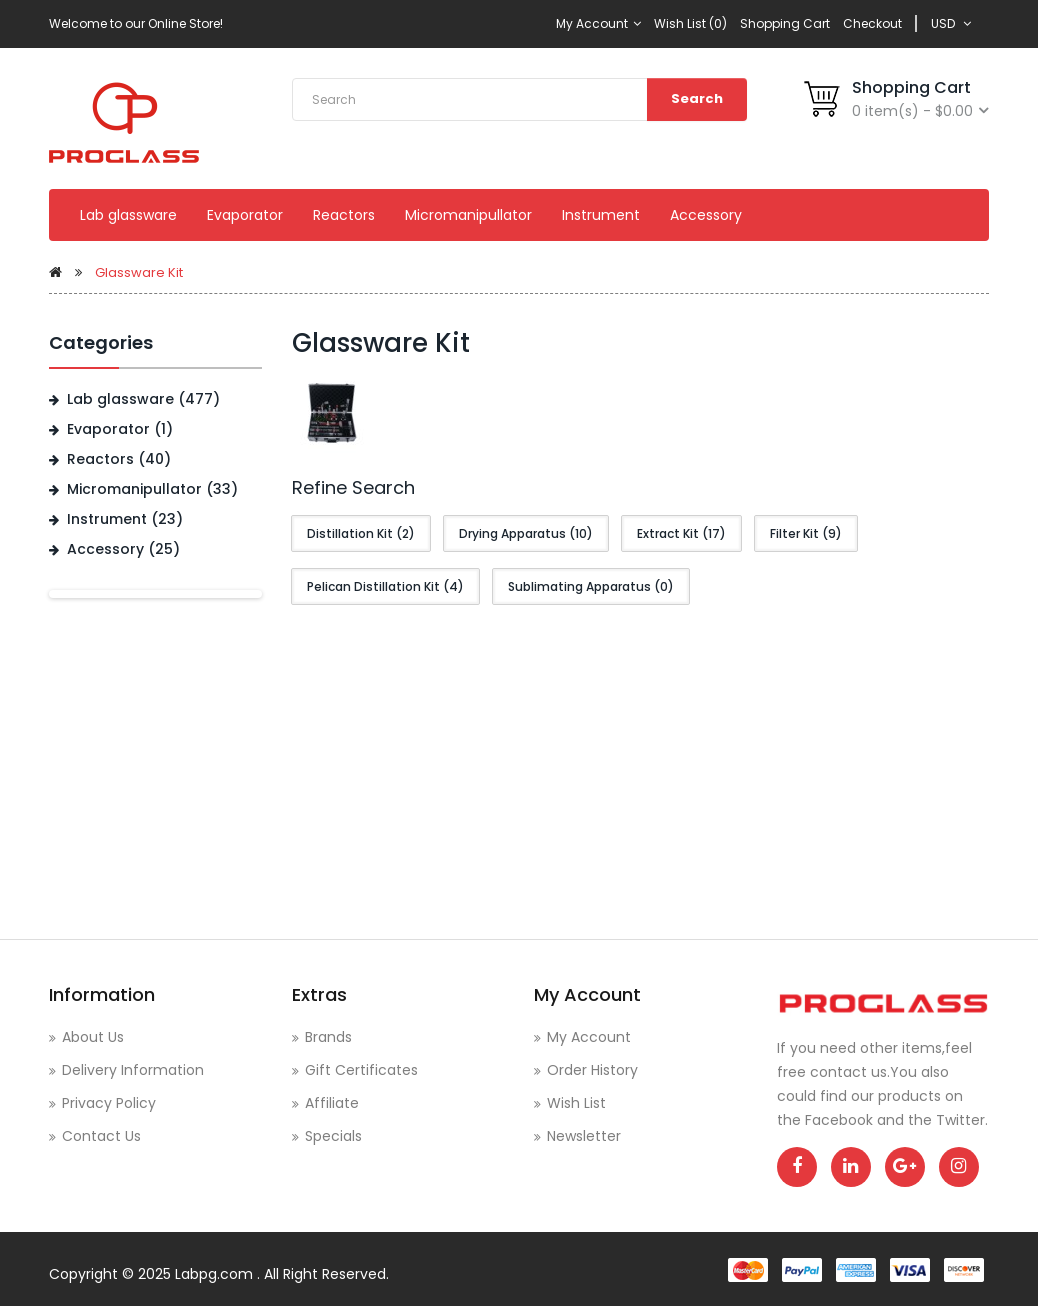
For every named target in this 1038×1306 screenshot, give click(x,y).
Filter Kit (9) (806, 533)
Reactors (344, 215)
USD (951, 23)
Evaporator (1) (120, 429)
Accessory (706, 215)
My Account (598, 23)
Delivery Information (133, 1070)
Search (697, 98)
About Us (93, 1037)
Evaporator (245, 215)
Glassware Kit (139, 272)
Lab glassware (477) (143, 399)
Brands (328, 1037)
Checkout (872, 23)
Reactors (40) (119, 459)
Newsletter (584, 1136)
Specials (333, 1136)
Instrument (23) (125, 519)
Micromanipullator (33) (152, 489)
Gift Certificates (361, 1070)
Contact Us (101, 1136)
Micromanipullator (468, 215)
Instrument (601, 215)
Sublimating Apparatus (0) (591, 586)
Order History (592, 1070)
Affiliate (332, 1103)
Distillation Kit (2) (361, 533)
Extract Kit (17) (681, 533)
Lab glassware (128, 215)
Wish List (576, 1103)
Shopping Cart (785, 23)
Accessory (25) (123, 549)
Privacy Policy (109, 1103)
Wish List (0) (690, 23)
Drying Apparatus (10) (526, 533)
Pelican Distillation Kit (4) (385, 586)
